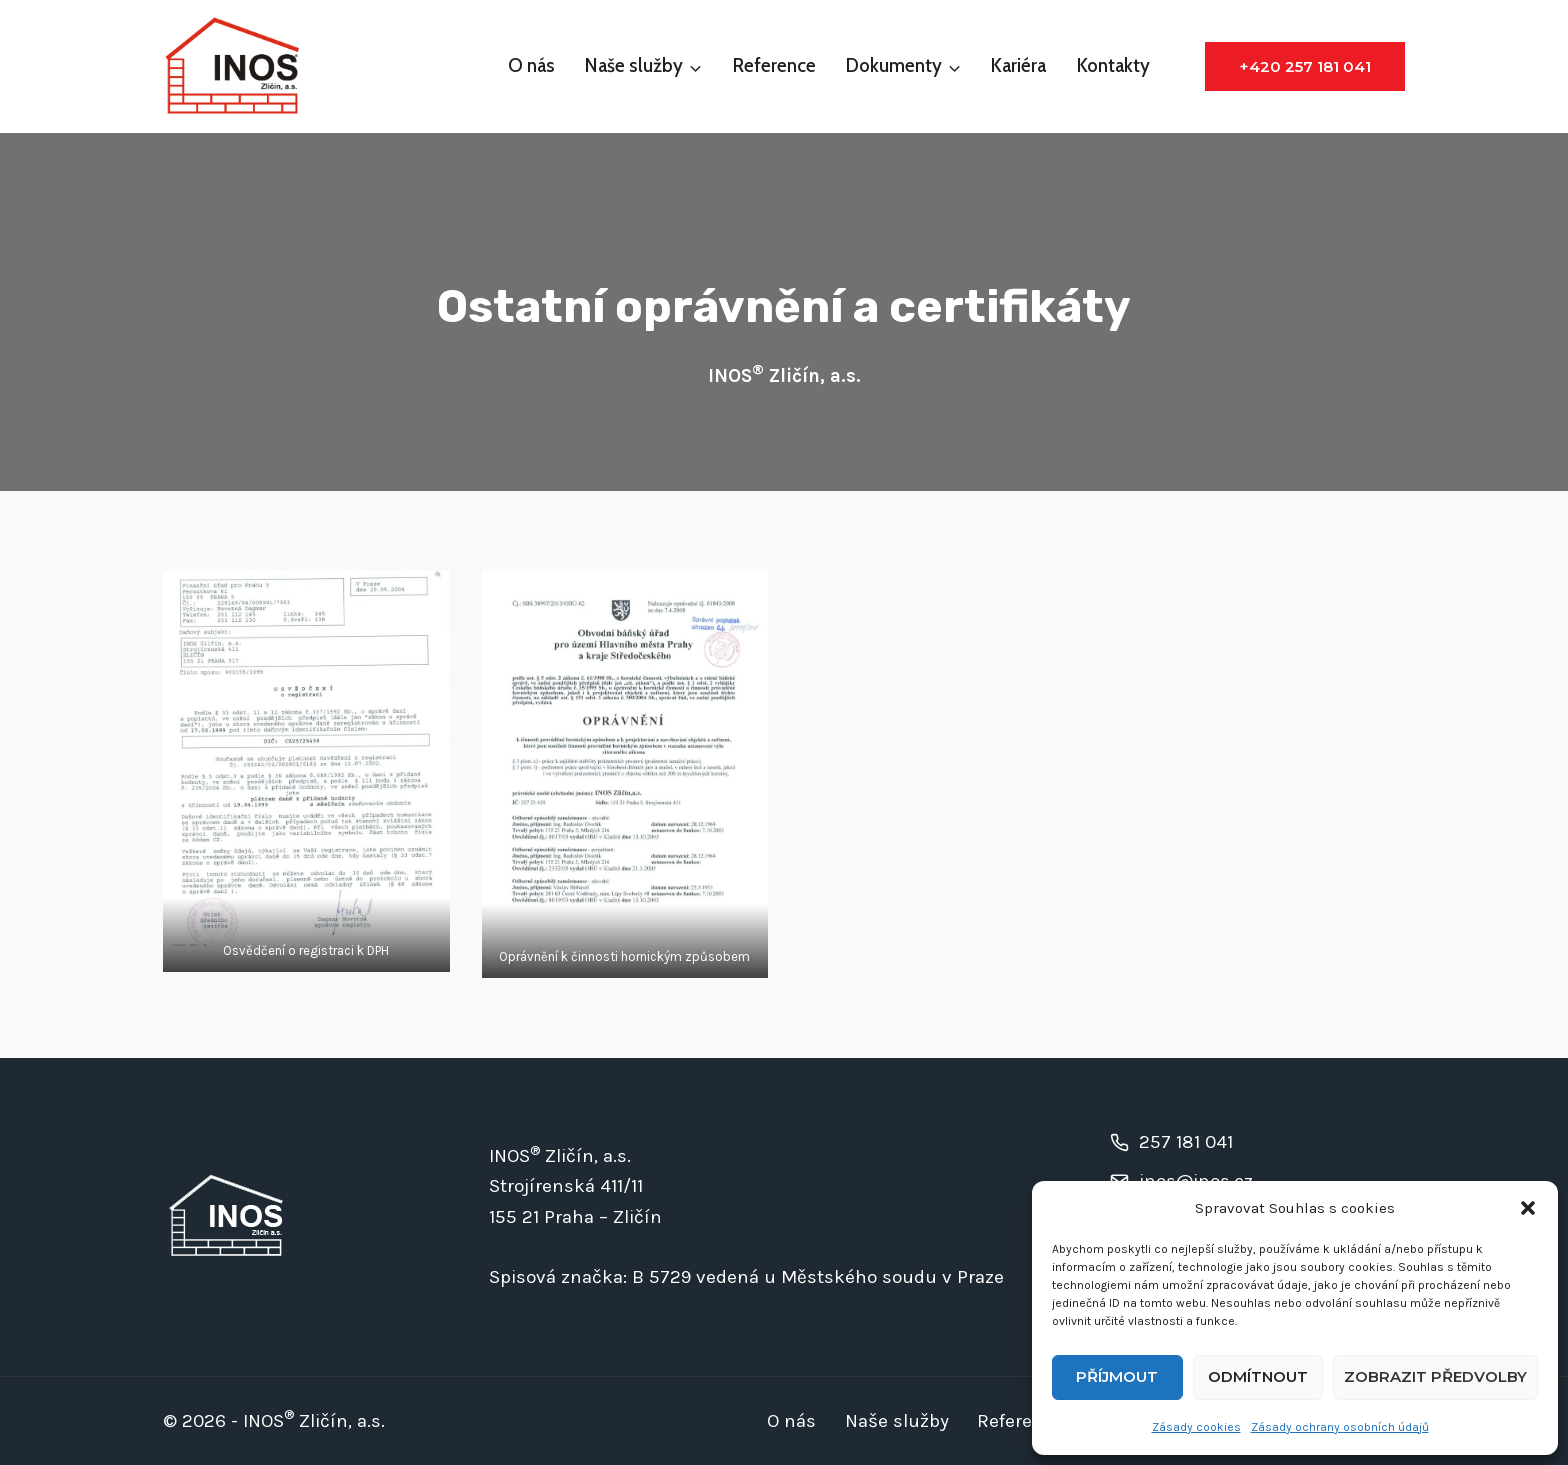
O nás (531, 65)
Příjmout (1117, 1376)
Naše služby (897, 1421)
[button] (1528, 1208)
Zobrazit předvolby (1435, 1376)
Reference (774, 65)
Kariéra (1018, 65)
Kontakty (1113, 65)
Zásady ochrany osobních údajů (1340, 1427)
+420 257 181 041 (1305, 66)
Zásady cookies (1196, 1427)
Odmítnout (1258, 1376)
